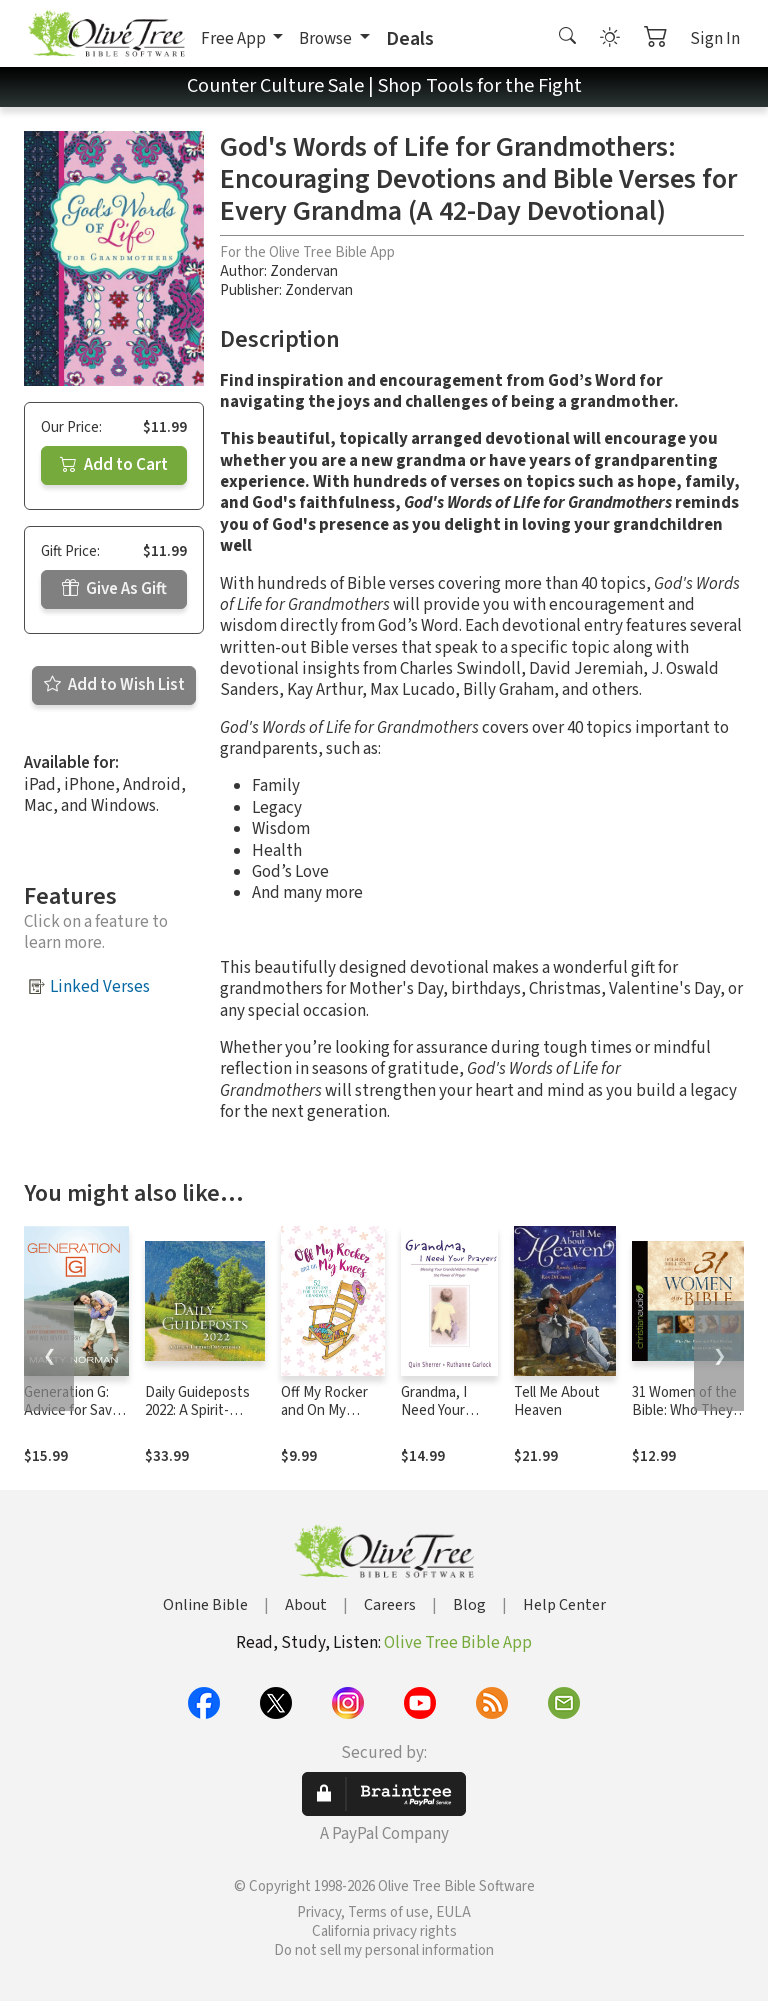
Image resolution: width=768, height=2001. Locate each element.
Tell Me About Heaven (557, 1402)
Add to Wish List (114, 685)
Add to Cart (114, 465)
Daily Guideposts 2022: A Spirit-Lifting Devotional (200, 1411)
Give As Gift (114, 589)
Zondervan (304, 271)
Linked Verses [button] (100, 987)
